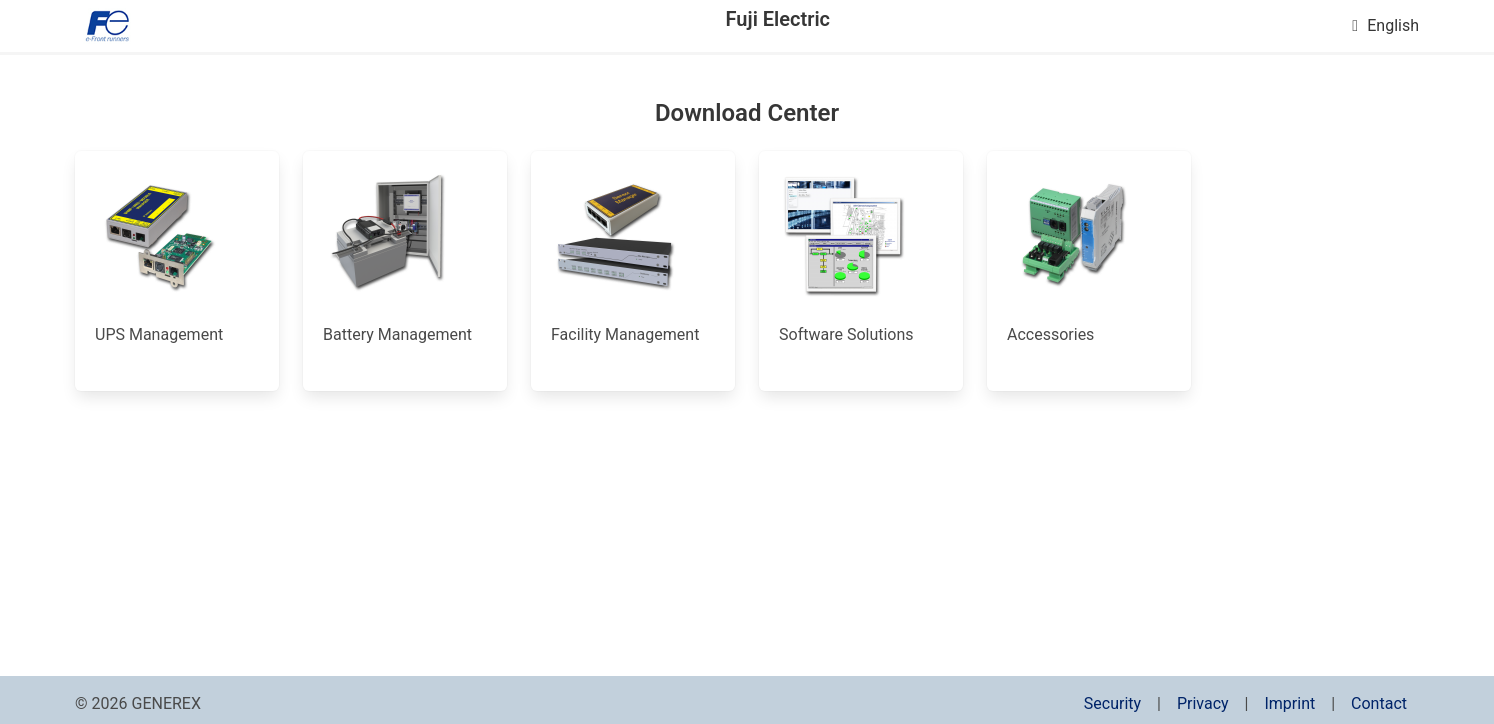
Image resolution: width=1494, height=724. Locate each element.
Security (1112, 703)
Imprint (1289, 703)
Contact (1379, 703)
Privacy (1203, 703)
